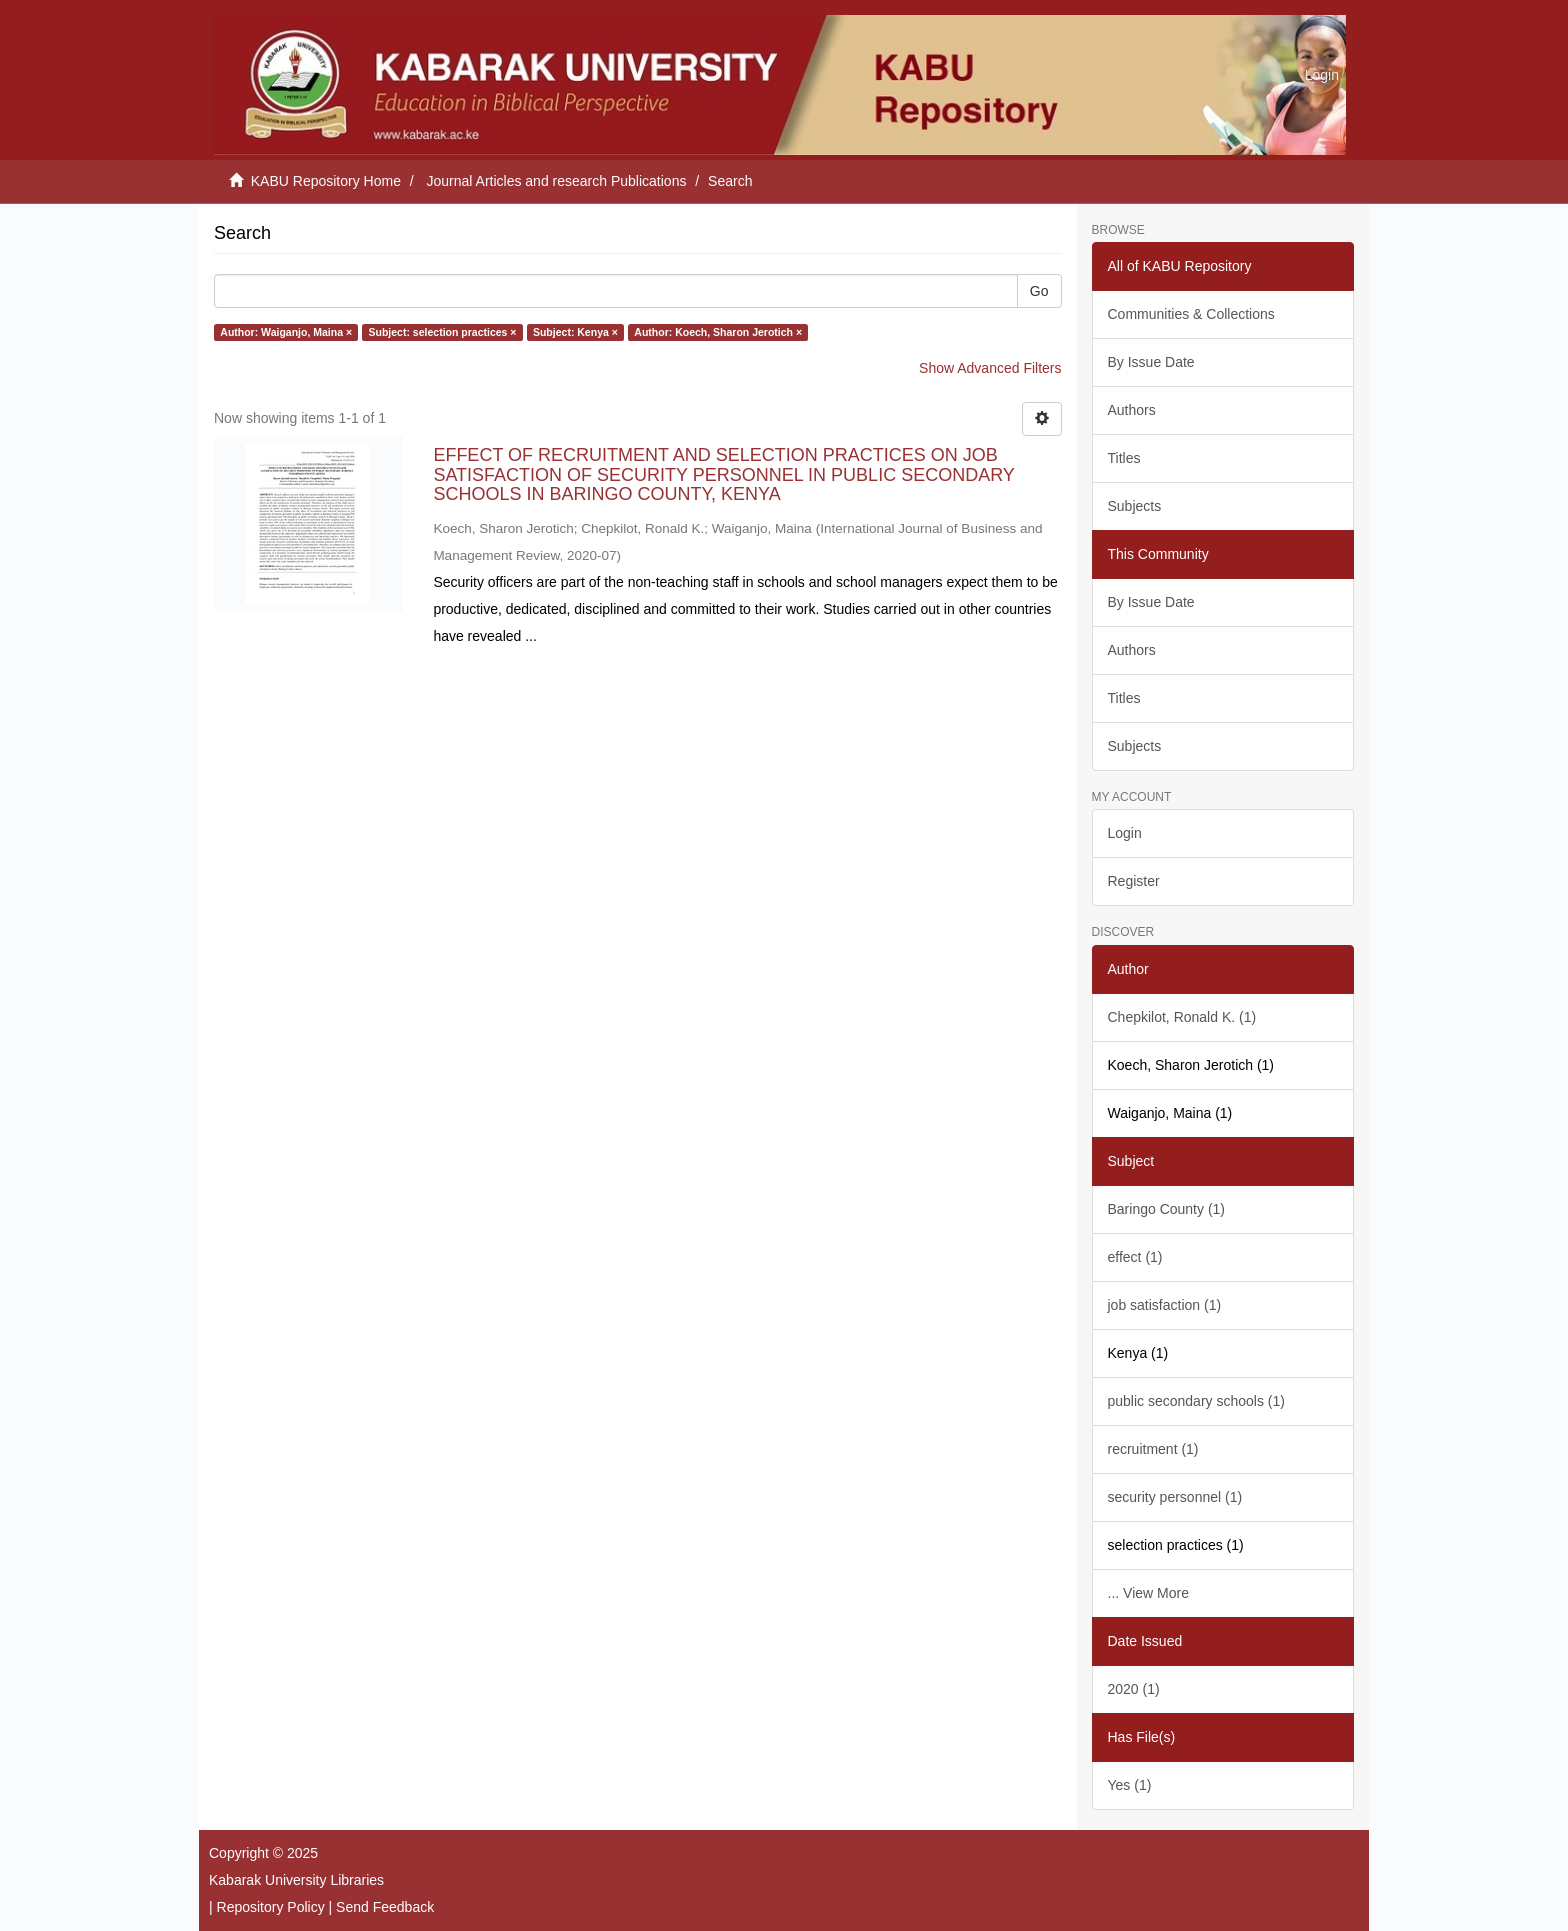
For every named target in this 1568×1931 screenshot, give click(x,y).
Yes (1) (1130, 1785)
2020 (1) (1134, 1689)
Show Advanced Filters (990, 368)
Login (1125, 833)
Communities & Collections (1191, 314)
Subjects (1135, 506)
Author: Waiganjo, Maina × (286, 332)
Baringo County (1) (1167, 1209)
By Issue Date (1151, 362)
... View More (1148, 1593)
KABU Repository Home (326, 181)
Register (1134, 881)
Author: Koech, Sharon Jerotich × (718, 332)
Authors (1132, 410)
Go (1039, 291)
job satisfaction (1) (1165, 1305)
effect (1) (1135, 1257)
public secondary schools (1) (1196, 1401)
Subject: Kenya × (575, 332)
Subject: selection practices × (443, 332)
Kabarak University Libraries (296, 1880)
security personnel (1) (1175, 1497)
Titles (1124, 458)
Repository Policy (271, 1907)
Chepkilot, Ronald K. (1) (1182, 1017)
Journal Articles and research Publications (557, 181)
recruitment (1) (1153, 1449)
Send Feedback (385, 1907)
